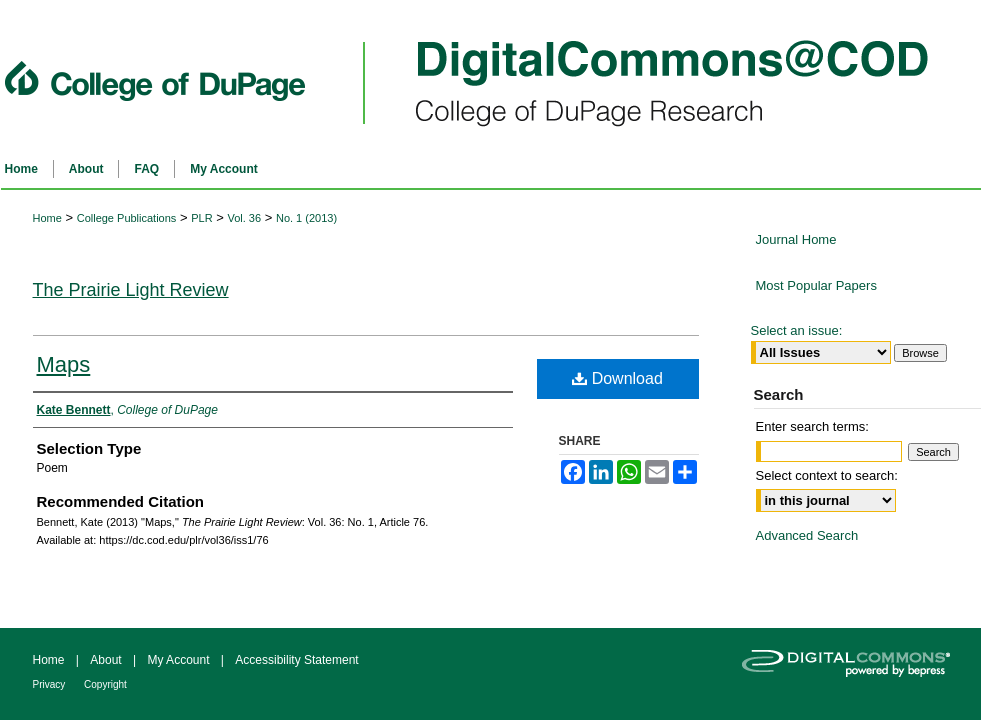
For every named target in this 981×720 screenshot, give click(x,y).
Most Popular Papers (816, 285)
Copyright (105, 684)
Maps (64, 364)
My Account (179, 660)
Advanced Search (807, 535)
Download (617, 378)
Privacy (51, 684)
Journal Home (796, 239)
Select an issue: (797, 330)
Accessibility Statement (296, 660)
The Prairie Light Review (131, 290)
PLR (201, 218)
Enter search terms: (812, 426)
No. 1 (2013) (306, 218)
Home (47, 218)
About (107, 660)
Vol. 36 (244, 218)
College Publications (127, 218)
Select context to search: (827, 475)
